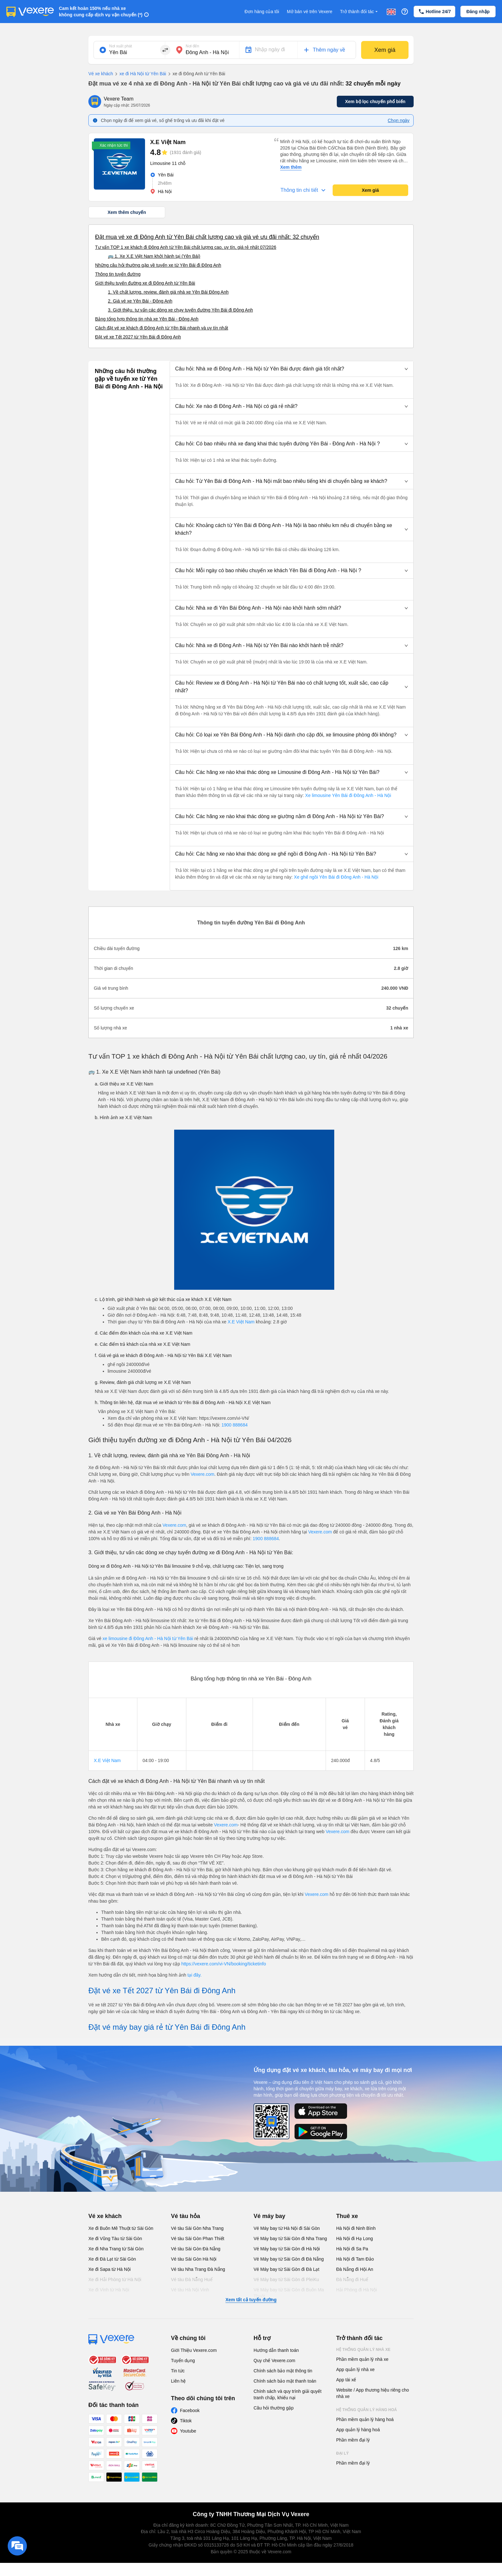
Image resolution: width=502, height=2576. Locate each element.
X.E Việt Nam (241, 1321)
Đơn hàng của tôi (262, 11)
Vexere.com (202, 1474)
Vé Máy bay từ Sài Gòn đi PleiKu (286, 2279)
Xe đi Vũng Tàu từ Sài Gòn (115, 2238)
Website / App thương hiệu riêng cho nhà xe (372, 2393)
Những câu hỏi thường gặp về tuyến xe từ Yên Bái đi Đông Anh (158, 265)
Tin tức (178, 2370)
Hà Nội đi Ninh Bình (356, 2228)
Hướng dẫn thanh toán (276, 2350)
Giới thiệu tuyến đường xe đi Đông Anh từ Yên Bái (145, 283)
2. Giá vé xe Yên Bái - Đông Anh (140, 301)
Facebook (189, 2410)
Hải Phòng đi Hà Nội (356, 2289)
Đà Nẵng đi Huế (352, 2279)
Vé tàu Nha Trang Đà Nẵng (198, 2269)
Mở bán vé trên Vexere (309, 11)
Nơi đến (192, 46)
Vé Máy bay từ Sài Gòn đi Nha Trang (290, 2238)
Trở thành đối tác (359, 11)
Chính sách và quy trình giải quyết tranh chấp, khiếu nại (287, 2394)
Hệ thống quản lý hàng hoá (366, 2410)
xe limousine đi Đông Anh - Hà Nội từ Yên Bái (147, 1638)
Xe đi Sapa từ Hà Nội (109, 2269)
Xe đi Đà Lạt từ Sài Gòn (112, 2259)
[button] (291, 369)
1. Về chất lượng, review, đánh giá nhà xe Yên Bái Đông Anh (168, 292)
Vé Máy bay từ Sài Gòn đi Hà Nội (287, 2248)
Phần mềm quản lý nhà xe (362, 2359)
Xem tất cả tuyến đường (250, 2299)
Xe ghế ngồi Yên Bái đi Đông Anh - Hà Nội (335, 877)
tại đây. (194, 1975)
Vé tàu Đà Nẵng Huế (192, 2279)
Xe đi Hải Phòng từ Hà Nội (114, 2279)
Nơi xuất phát (120, 46)
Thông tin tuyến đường (118, 274)
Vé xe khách (100, 73)
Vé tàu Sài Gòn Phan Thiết (197, 2238)
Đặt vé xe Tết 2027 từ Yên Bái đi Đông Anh (138, 336)
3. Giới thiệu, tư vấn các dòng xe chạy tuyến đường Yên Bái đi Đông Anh (180, 310)
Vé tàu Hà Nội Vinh (190, 2289)
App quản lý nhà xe (355, 2369)
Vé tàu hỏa (185, 2216)
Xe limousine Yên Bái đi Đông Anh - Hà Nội (347, 795)
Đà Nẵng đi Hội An (354, 2269)
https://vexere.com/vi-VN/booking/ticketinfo (223, 1963)
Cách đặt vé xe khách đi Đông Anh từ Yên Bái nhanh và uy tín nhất (161, 327)
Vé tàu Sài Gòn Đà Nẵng (195, 2248)
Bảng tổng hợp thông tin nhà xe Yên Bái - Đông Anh (146, 318)
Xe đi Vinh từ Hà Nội (108, 2289)
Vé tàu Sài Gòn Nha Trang (197, 2228)
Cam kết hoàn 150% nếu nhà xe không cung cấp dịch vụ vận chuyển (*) (100, 11)
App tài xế (346, 2379)
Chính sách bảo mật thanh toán (285, 2381)
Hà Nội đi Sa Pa (352, 2248)
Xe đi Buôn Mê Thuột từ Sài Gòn (120, 2228)
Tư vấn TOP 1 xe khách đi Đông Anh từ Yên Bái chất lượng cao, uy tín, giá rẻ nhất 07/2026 (185, 247)
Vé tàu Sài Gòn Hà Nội (193, 2259)
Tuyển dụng (183, 2360)
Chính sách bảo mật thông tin (283, 2370)
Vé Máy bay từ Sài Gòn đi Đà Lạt (286, 2269)
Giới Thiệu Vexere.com (194, 2350)
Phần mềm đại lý (353, 2439)
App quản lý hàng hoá (358, 2429)
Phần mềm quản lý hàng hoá (365, 2419)
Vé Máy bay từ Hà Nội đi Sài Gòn (287, 2228)
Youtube (188, 2431)
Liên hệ (178, 2381)
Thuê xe (347, 2216)
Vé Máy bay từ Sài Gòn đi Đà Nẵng (289, 2259)
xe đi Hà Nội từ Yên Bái (139, 74)
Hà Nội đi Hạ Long (354, 2238)
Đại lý (342, 2453)
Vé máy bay (269, 2216)
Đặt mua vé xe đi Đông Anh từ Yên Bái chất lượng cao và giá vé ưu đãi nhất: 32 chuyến (207, 237)
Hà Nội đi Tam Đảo (355, 2259)
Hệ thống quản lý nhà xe (363, 2349)
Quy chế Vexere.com (274, 2360)
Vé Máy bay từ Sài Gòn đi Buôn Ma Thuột (289, 2293)
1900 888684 (235, 1424)
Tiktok (186, 2420)
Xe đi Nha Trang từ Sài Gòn (115, 2248)
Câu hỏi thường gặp (274, 2407)
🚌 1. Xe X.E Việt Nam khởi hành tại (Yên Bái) (154, 256)
